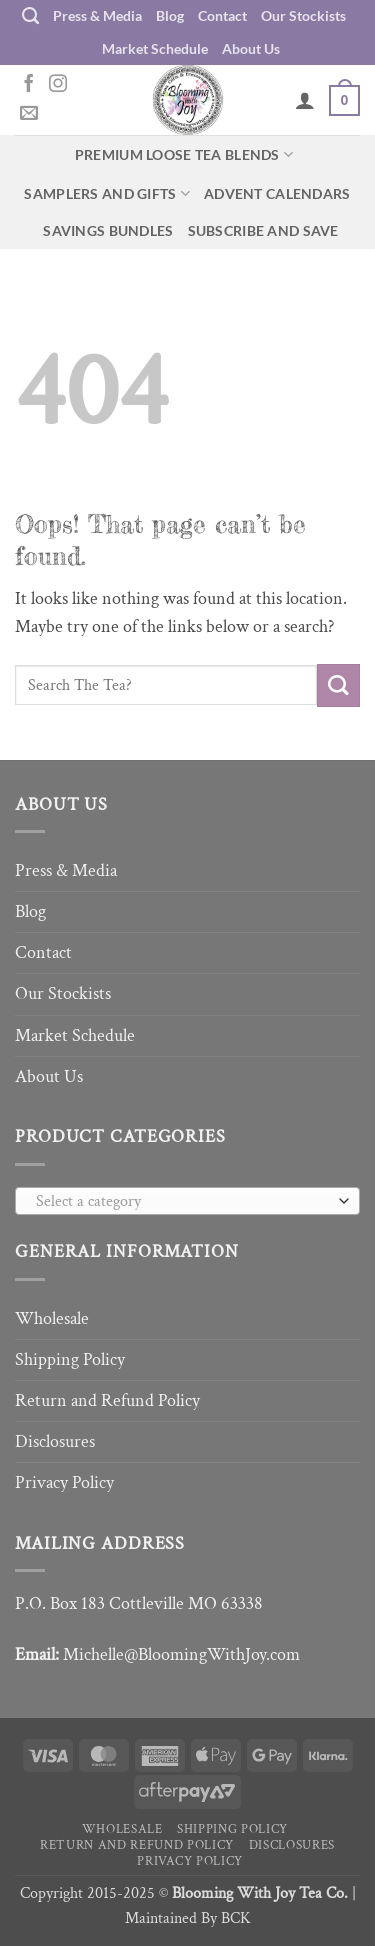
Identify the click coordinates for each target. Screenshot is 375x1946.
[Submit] (338, 685)
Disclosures (55, 1441)
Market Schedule (155, 48)
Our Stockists (303, 15)
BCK (236, 1918)
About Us (251, 48)
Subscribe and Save (263, 230)
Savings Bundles (108, 230)
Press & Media (97, 15)
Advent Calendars (277, 193)
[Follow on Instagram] (58, 85)
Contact (222, 15)
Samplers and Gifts (107, 193)
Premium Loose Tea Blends (184, 154)
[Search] (30, 16)
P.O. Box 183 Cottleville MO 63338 (139, 1603)
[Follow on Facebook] (29, 85)
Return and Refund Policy (107, 1400)
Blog (170, 15)
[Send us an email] (29, 114)
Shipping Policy (70, 1359)
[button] (344, 99)
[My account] (305, 100)
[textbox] (182, 1202)
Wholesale (52, 1318)
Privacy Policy (64, 1482)
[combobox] (187, 1201)
